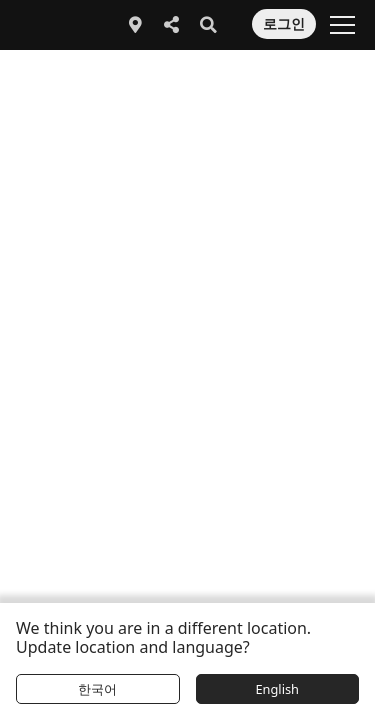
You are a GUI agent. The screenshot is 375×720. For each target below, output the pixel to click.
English (277, 689)
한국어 (97, 689)
